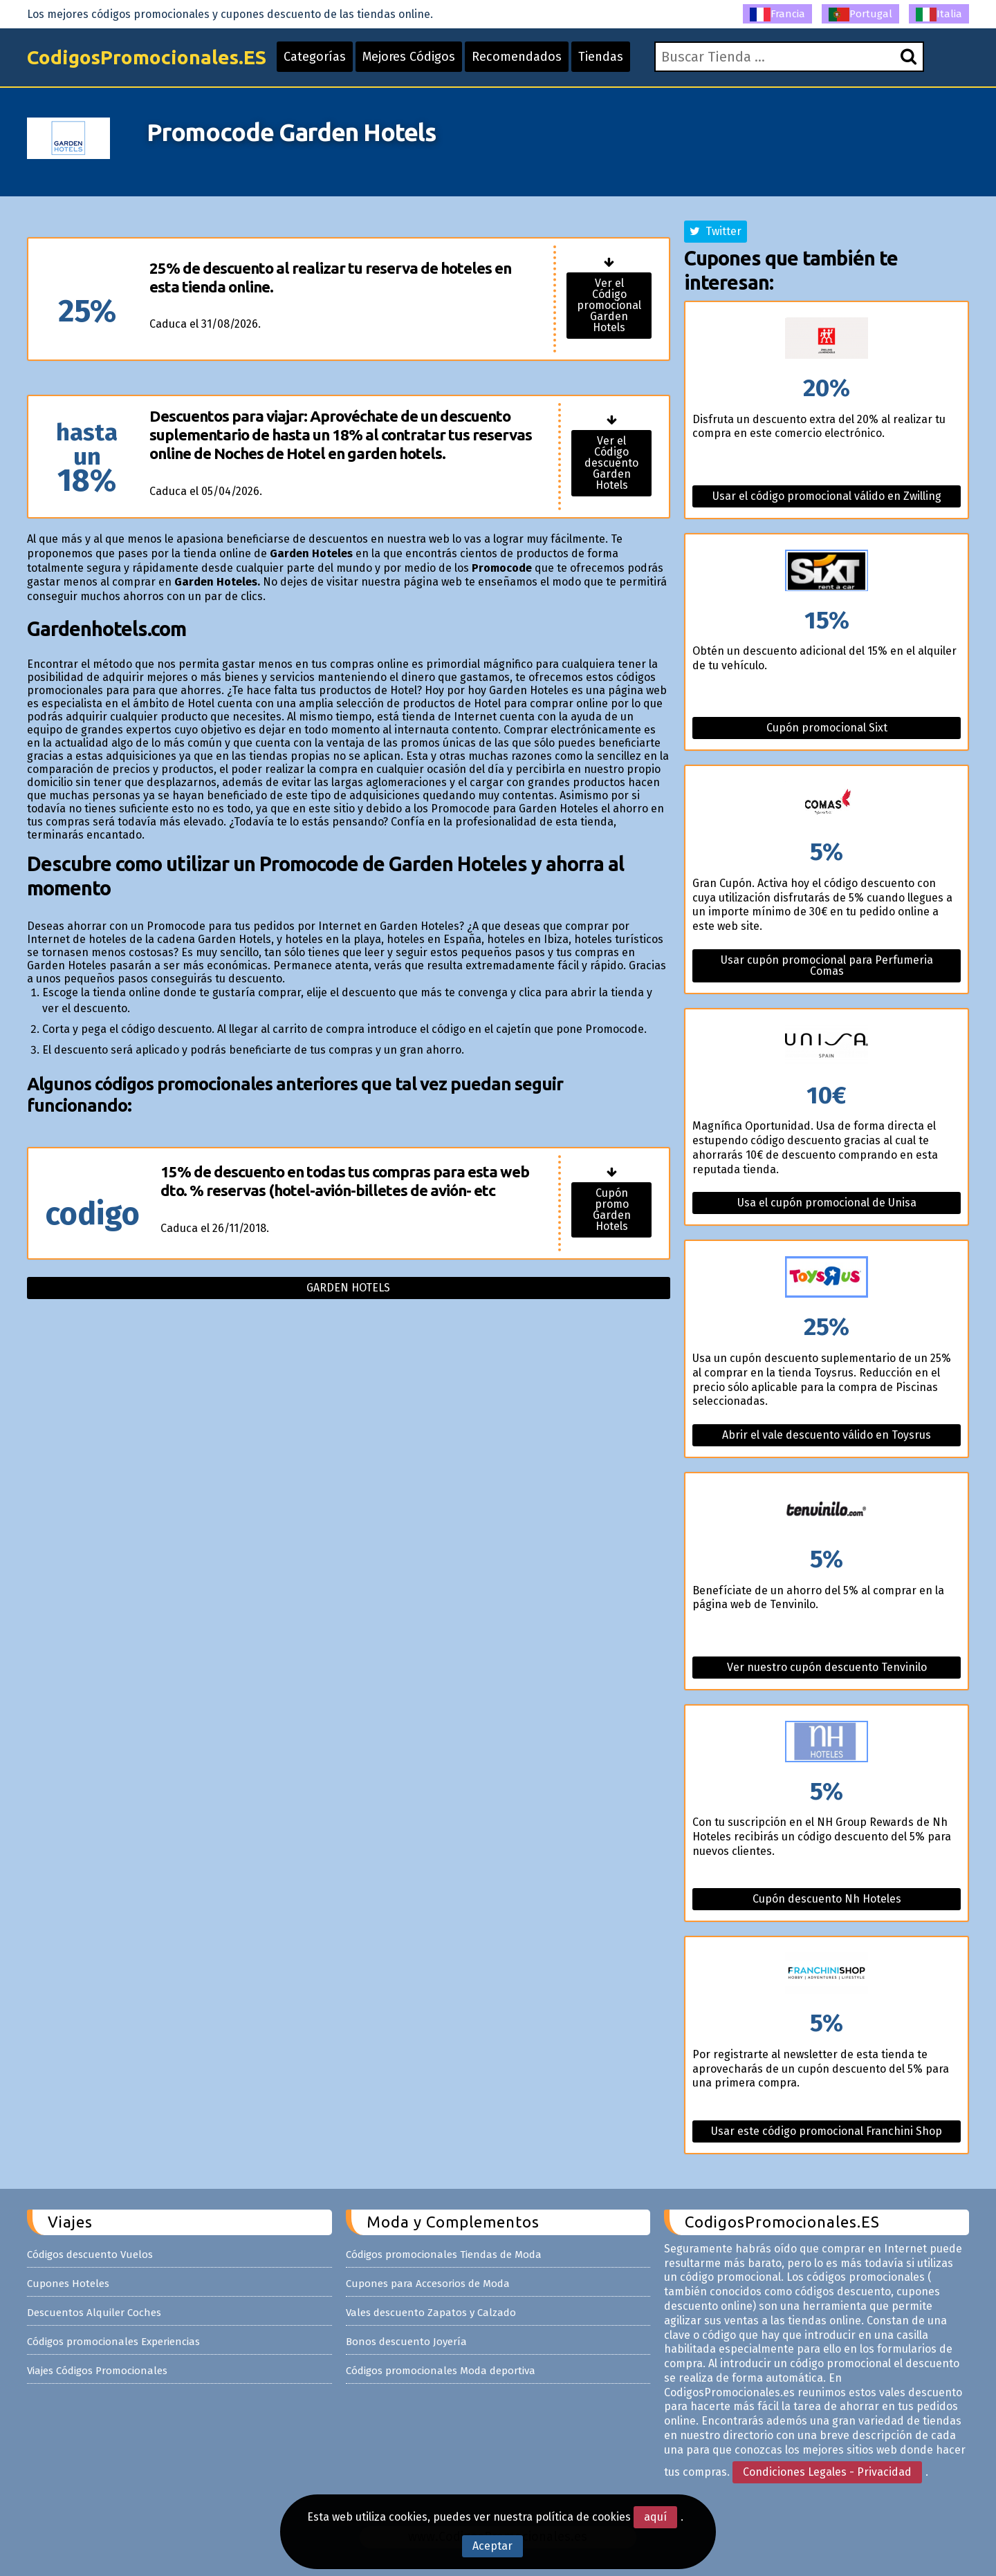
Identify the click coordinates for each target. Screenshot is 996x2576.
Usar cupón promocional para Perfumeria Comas (827, 965)
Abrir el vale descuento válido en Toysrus (826, 1434)
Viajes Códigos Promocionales (97, 2370)
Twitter (715, 231)
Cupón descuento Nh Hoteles (827, 1898)
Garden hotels (348, 1287)
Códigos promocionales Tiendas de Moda (444, 2254)
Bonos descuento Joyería (406, 2341)
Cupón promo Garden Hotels (612, 1209)
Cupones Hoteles (68, 2283)
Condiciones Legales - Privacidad (827, 2472)
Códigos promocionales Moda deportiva (440, 2370)
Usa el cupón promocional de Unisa (826, 1202)
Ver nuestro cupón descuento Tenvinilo (827, 1667)
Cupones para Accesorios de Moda (428, 2283)
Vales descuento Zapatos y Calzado (431, 2312)
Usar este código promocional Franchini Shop (826, 2131)
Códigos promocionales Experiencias (113, 2341)
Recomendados (517, 56)
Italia (939, 14)
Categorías (315, 56)
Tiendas (600, 56)
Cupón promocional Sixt (826, 727)
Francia (777, 14)
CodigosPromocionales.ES (146, 57)
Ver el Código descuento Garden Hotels (611, 463)
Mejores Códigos (408, 56)
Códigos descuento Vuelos (90, 2254)
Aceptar (492, 2545)
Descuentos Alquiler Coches (94, 2312)
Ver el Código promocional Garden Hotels (609, 305)
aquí (655, 2516)
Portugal (860, 14)
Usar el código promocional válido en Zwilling (826, 496)
